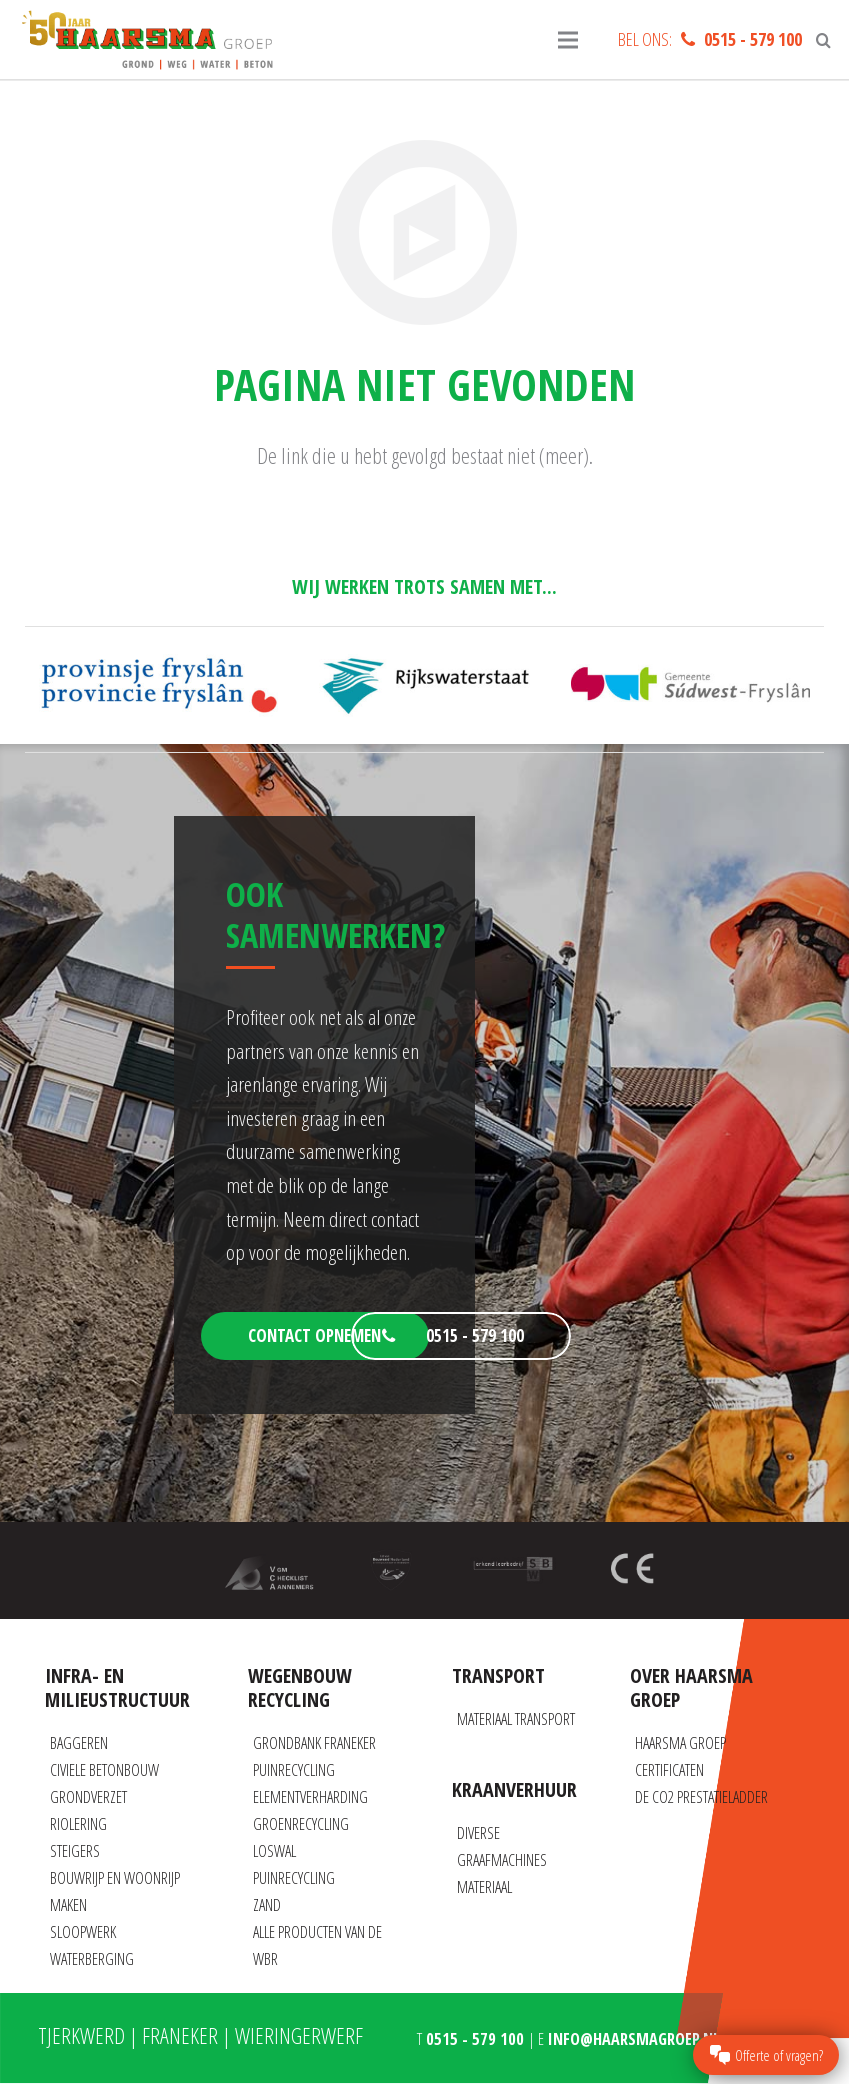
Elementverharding (310, 1797)
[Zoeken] (824, 40)
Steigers (75, 1851)
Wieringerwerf (299, 2035)
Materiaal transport (516, 1719)
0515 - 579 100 (753, 39)
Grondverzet (88, 1797)
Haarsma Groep (680, 1743)
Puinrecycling (294, 1770)
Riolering (78, 1824)
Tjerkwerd (81, 2035)
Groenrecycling (301, 1824)
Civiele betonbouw (104, 1770)
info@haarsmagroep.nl (634, 2039)
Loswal (274, 1851)
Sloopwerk (83, 1932)
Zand (267, 1905)
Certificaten (669, 1770)
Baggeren (79, 1743)
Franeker (180, 2035)
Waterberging (92, 1959)
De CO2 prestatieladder (701, 1797)
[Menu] (568, 40)
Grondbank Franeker (314, 1743)
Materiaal (484, 1887)
